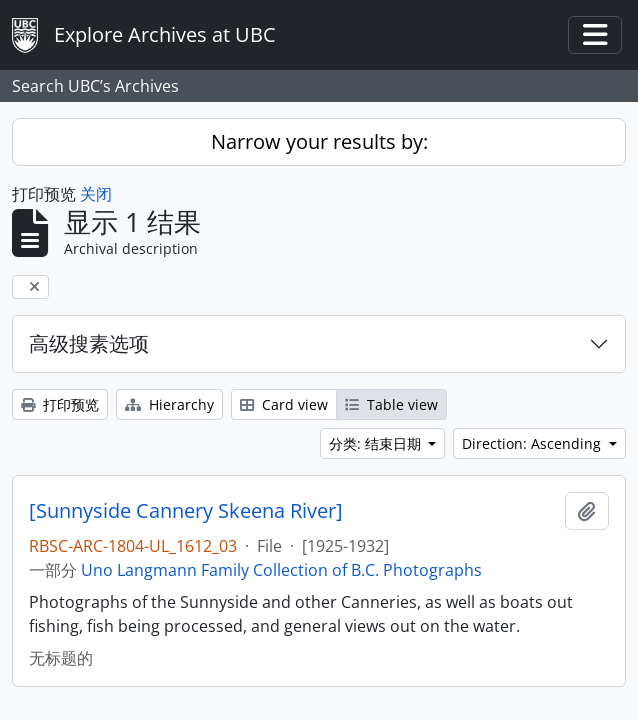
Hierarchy (169, 404)
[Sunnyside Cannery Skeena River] (186, 511)
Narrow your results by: (319, 141)
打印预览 (60, 404)
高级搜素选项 (89, 343)
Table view (391, 404)
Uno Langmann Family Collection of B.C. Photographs (281, 570)
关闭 (96, 194)
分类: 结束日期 (377, 443)
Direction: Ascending (533, 443)
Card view (284, 404)
